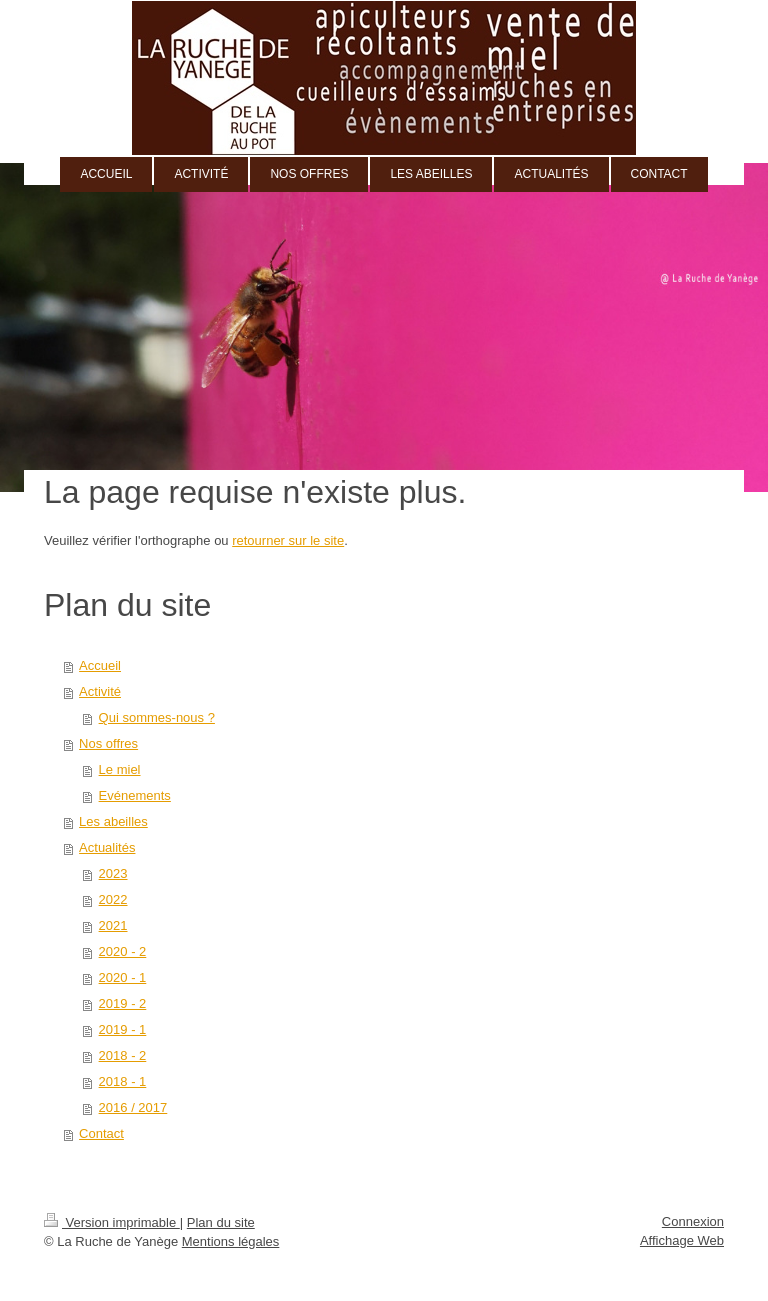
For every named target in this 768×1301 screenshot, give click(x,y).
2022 (113, 899)
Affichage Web (682, 1240)
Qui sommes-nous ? (157, 717)
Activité (100, 691)
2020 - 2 (123, 951)
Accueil (100, 665)
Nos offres (108, 743)
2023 (113, 873)
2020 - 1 (123, 977)
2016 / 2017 (133, 1107)
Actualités (107, 847)
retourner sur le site (288, 540)
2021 (113, 925)
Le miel (120, 769)
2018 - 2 (123, 1055)
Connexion (693, 1221)
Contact (101, 1133)
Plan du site (221, 1222)
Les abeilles (113, 821)
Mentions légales (231, 1241)
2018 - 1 (123, 1081)
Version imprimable (112, 1222)
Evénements (135, 795)
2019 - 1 (123, 1029)
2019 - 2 (123, 1003)
